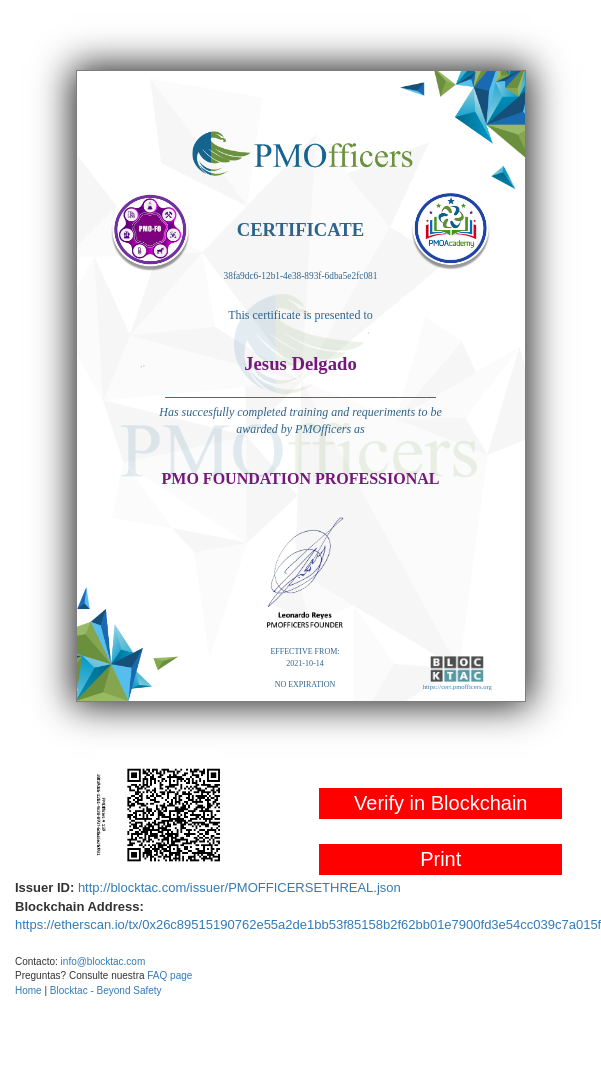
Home (28, 990)
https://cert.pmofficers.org (457, 686)
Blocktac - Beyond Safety (106, 990)
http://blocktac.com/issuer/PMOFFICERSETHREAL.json (239, 887)
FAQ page (169, 975)
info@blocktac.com (103, 961)
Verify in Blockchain (440, 803)
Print (440, 859)
